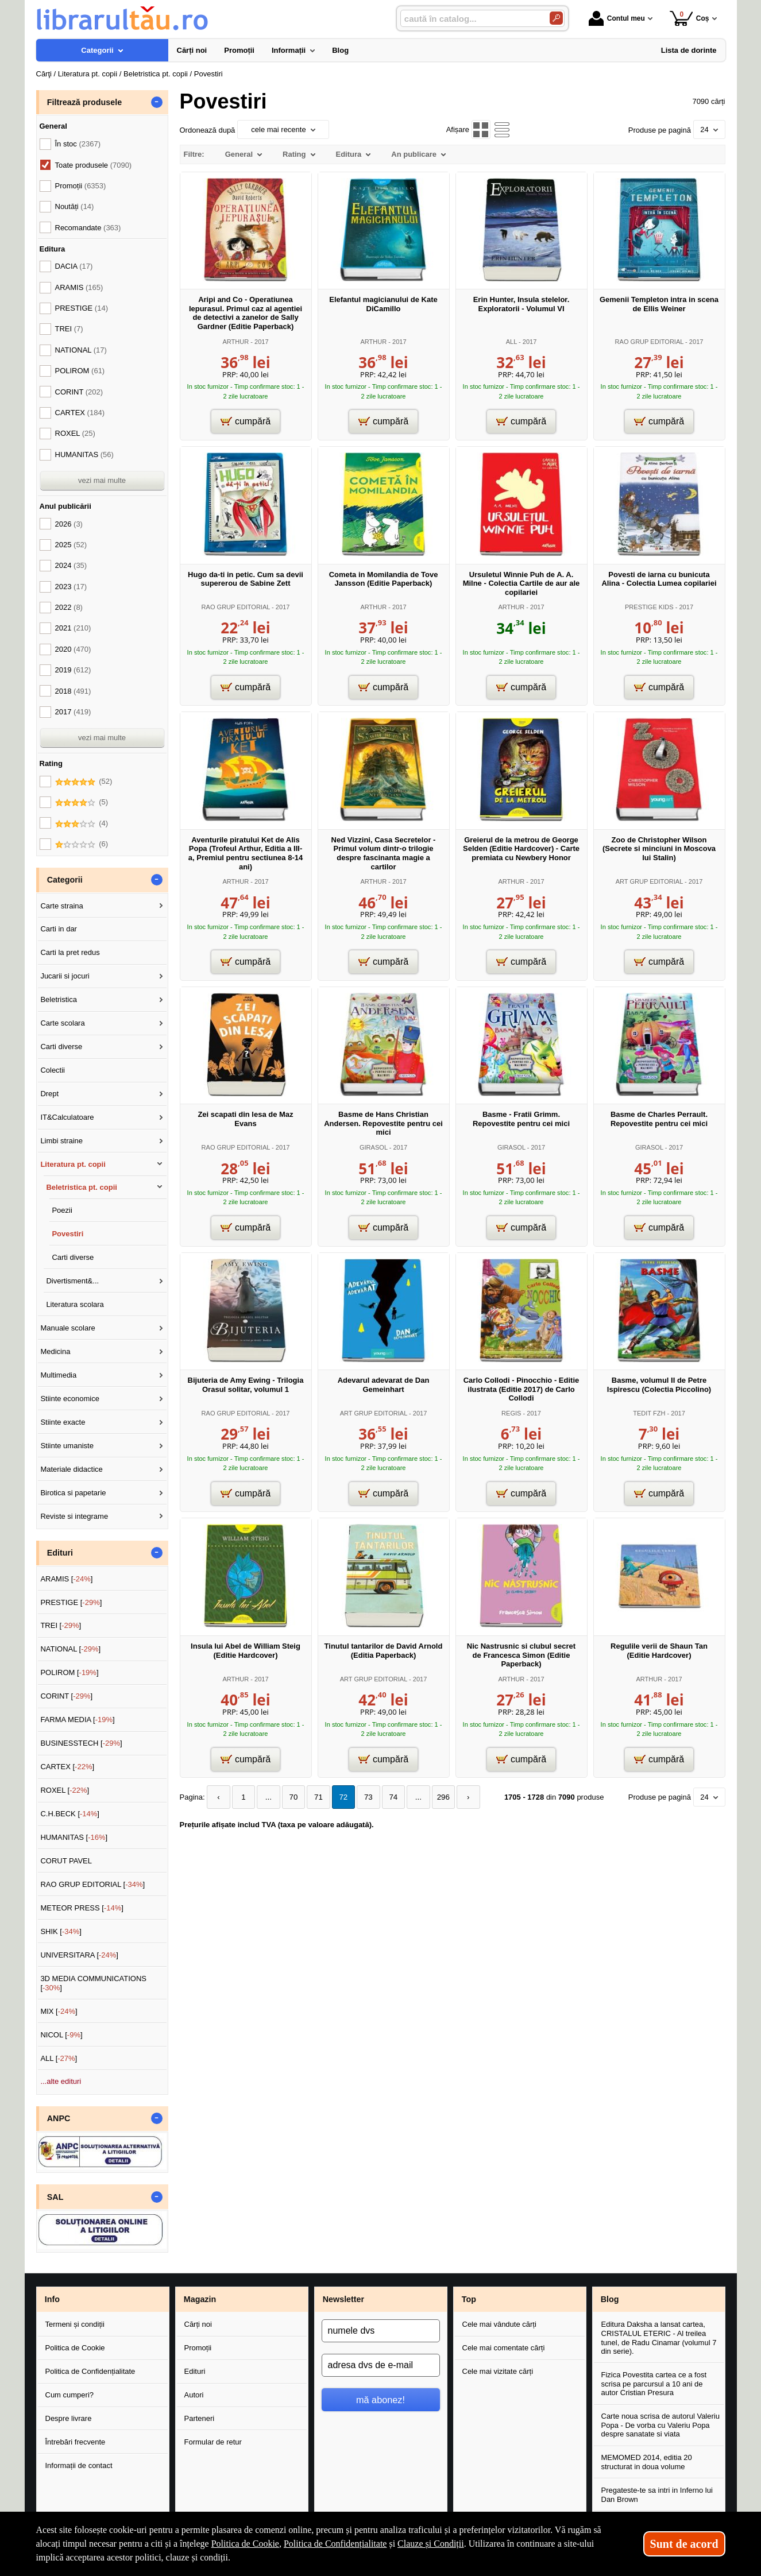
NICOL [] (61, 2034)
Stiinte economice (69, 1398)
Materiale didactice (71, 1469)
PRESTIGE (81, 308)
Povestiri (67, 1233)
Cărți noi (198, 2324)
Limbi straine (61, 1140)
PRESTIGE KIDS (649, 607)
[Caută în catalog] (556, 18)
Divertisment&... (72, 1281)
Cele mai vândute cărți (499, 2324)
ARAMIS (79, 287)
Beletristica (58, 999)
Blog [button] (610, 2299)
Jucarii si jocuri (64, 976)
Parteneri (199, 2418)
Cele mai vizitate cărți (498, 2371)
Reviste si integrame (74, 1516)
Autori (194, 2395)
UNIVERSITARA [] (79, 1955)
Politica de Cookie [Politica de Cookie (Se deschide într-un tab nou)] (245, 2543)
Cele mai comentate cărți (503, 2347)
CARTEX (80, 412)
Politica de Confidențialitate (90, 2371)
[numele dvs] (381, 2330)
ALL (511, 341)
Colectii (52, 1070)
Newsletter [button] (343, 2299)
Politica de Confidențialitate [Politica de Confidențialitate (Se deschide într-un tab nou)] (335, 2543)
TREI (69, 328)
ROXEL (75, 433)
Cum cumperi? (69, 2395)
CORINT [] (66, 1696)
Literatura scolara (74, 1304)
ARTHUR (235, 341)
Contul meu (617, 18)
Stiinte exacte (62, 1422)
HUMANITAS (84, 454)
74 (387, 1797)
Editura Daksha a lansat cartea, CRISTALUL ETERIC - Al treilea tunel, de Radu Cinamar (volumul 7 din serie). (659, 2337)
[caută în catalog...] (470, 18)
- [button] (156, 102)
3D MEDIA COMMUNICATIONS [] (93, 1983)
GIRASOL (374, 1147)
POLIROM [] (69, 1672)
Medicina (55, 1351)
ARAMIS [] (66, 1579)
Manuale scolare (67, 1328)
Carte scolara (62, 1023)
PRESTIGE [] (71, 1602)
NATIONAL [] (70, 1649)
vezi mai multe (102, 480)
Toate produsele (93, 165)
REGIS (511, 1413)
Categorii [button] (65, 879)
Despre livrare (68, 2418)
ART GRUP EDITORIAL (649, 881)
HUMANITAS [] (73, 1837)
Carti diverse (61, 1046)
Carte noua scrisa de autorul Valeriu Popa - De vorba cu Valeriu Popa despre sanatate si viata (660, 2425)
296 (435, 1797)
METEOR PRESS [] (81, 1908)
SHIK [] (61, 1931)
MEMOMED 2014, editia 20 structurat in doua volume (646, 2462)
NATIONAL (81, 350)
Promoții (198, 2347)
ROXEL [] (64, 1790)
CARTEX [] (67, 1766)
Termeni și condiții (75, 2324)
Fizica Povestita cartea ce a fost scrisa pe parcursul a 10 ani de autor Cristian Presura (654, 2383)
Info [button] (52, 2299)
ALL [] (58, 2058)
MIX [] (58, 2011)
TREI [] (60, 1625)
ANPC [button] (59, 2118)
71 (314, 1797)
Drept (49, 1093)
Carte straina (61, 906)
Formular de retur (213, 2442)
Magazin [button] (200, 2299)
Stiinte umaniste (67, 1445)
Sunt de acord (684, 2544)
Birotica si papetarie (73, 1492)
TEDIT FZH (649, 1413)
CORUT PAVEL (66, 1860)
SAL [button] (55, 2197)
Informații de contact (79, 2465)
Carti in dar (58, 929)
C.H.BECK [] (69, 1813)
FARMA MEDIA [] (77, 1719)
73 (362, 1797)
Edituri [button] (60, 1552)
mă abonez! (380, 2400)
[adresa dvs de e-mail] (381, 2365)
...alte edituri (60, 2081)
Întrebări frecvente (75, 2442)
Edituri (195, 2371)
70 (290, 1797)
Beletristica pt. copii (81, 1187)
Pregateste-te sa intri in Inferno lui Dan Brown (657, 2495)
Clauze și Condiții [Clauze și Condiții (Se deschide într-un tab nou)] (430, 2543)
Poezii (62, 1210)
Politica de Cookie (75, 2347)
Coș (689, 18)
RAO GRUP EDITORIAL (649, 341)
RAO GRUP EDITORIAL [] (92, 1884)
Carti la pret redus (69, 952)
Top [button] (469, 2299)
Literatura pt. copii (72, 1164)
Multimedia (58, 1375)
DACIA (74, 266)
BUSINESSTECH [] (81, 1743)
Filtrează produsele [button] (84, 102)
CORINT (79, 392)
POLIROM (80, 370)
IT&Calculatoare (67, 1117)
